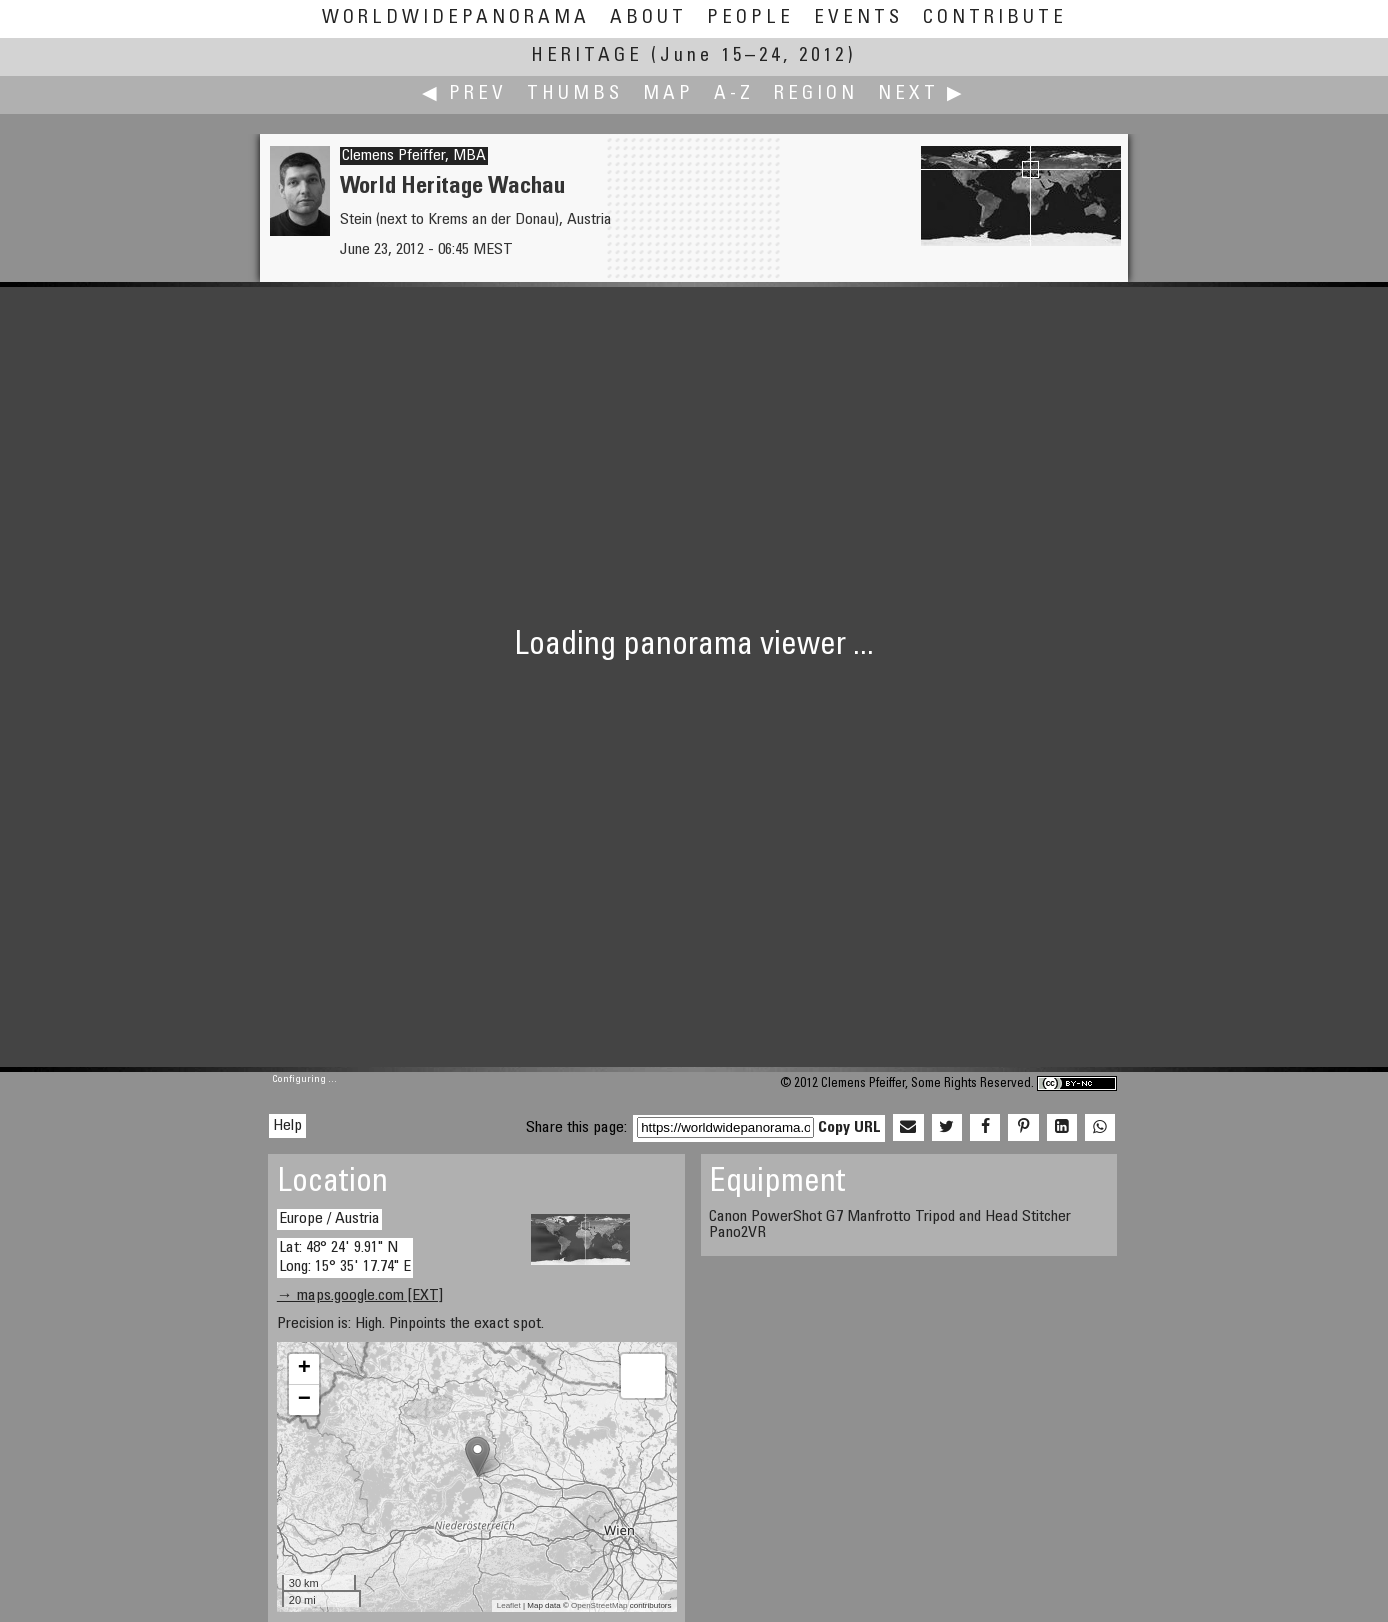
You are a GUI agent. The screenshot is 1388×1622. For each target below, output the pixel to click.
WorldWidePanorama (456, 18)
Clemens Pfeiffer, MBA (414, 156)
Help (287, 1126)
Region (816, 94)
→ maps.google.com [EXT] (360, 1296)
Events (858, 18)
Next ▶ (922, 94)
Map (668, 94)
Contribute (995, 18)
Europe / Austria (329, 1219)
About (648, 18)
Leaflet (509, 1605)
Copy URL (849, 1128)
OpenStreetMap (599, 1605)
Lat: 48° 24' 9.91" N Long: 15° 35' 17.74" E (345, 1257)
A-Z (734, 94)
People (750, 18)
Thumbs (575, 94)
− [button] (304, 1400)
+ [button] (304, 1369)
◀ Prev (464, 94)
